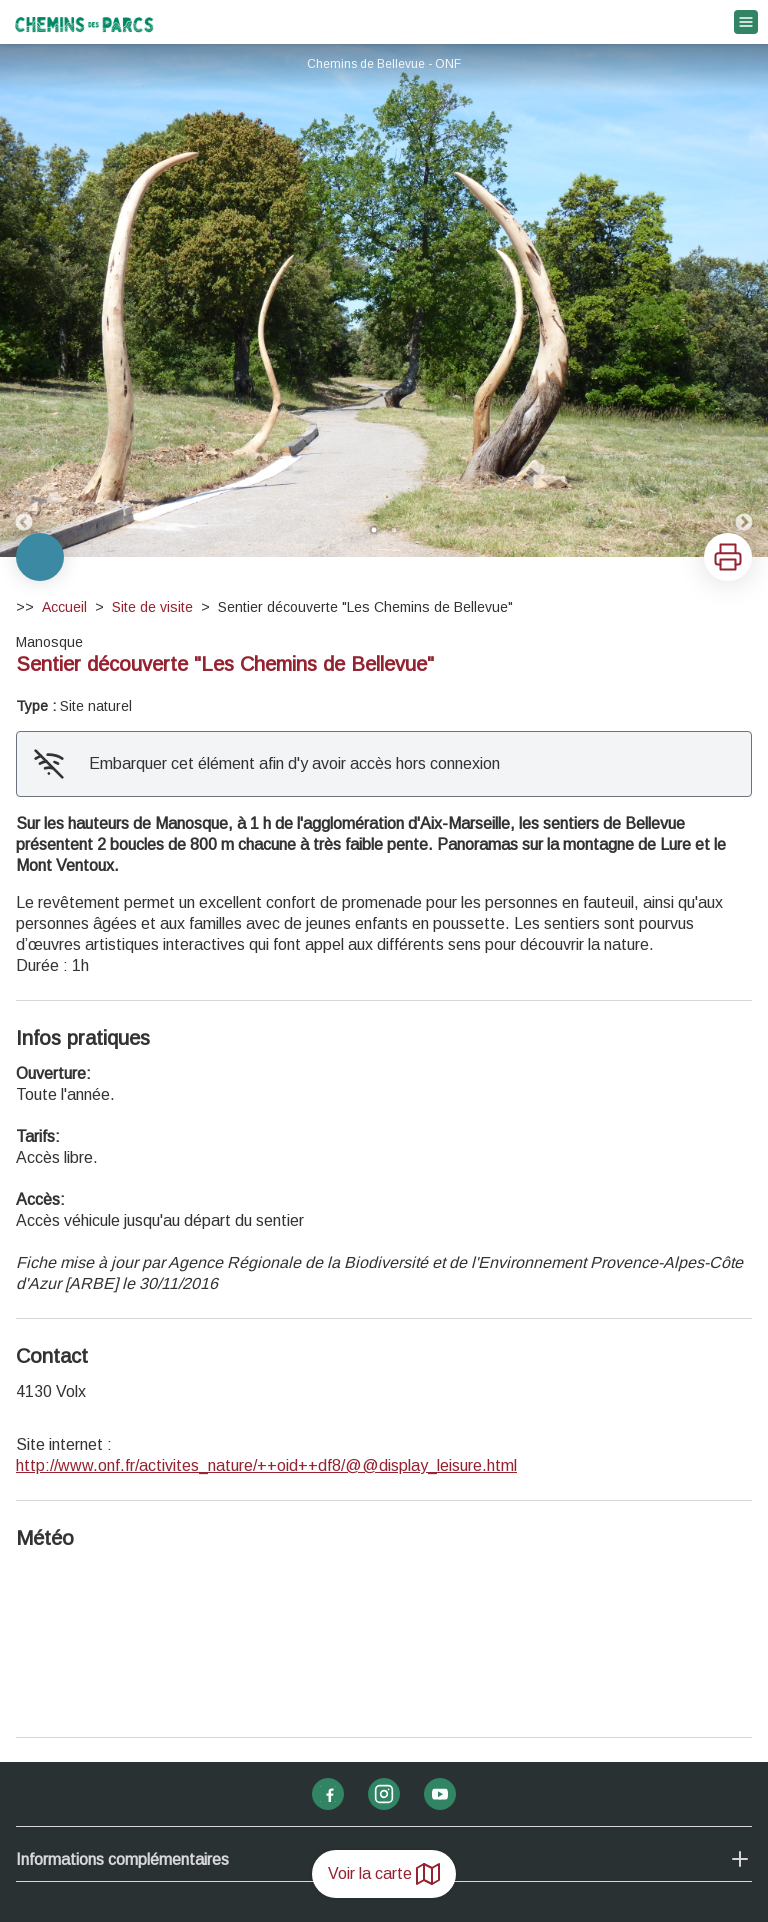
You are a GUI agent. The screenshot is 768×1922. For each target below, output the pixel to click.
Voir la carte (384, 1874)
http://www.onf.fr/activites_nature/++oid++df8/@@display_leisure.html (266, 1465)
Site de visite (152, 607)
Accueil (64, 607)
